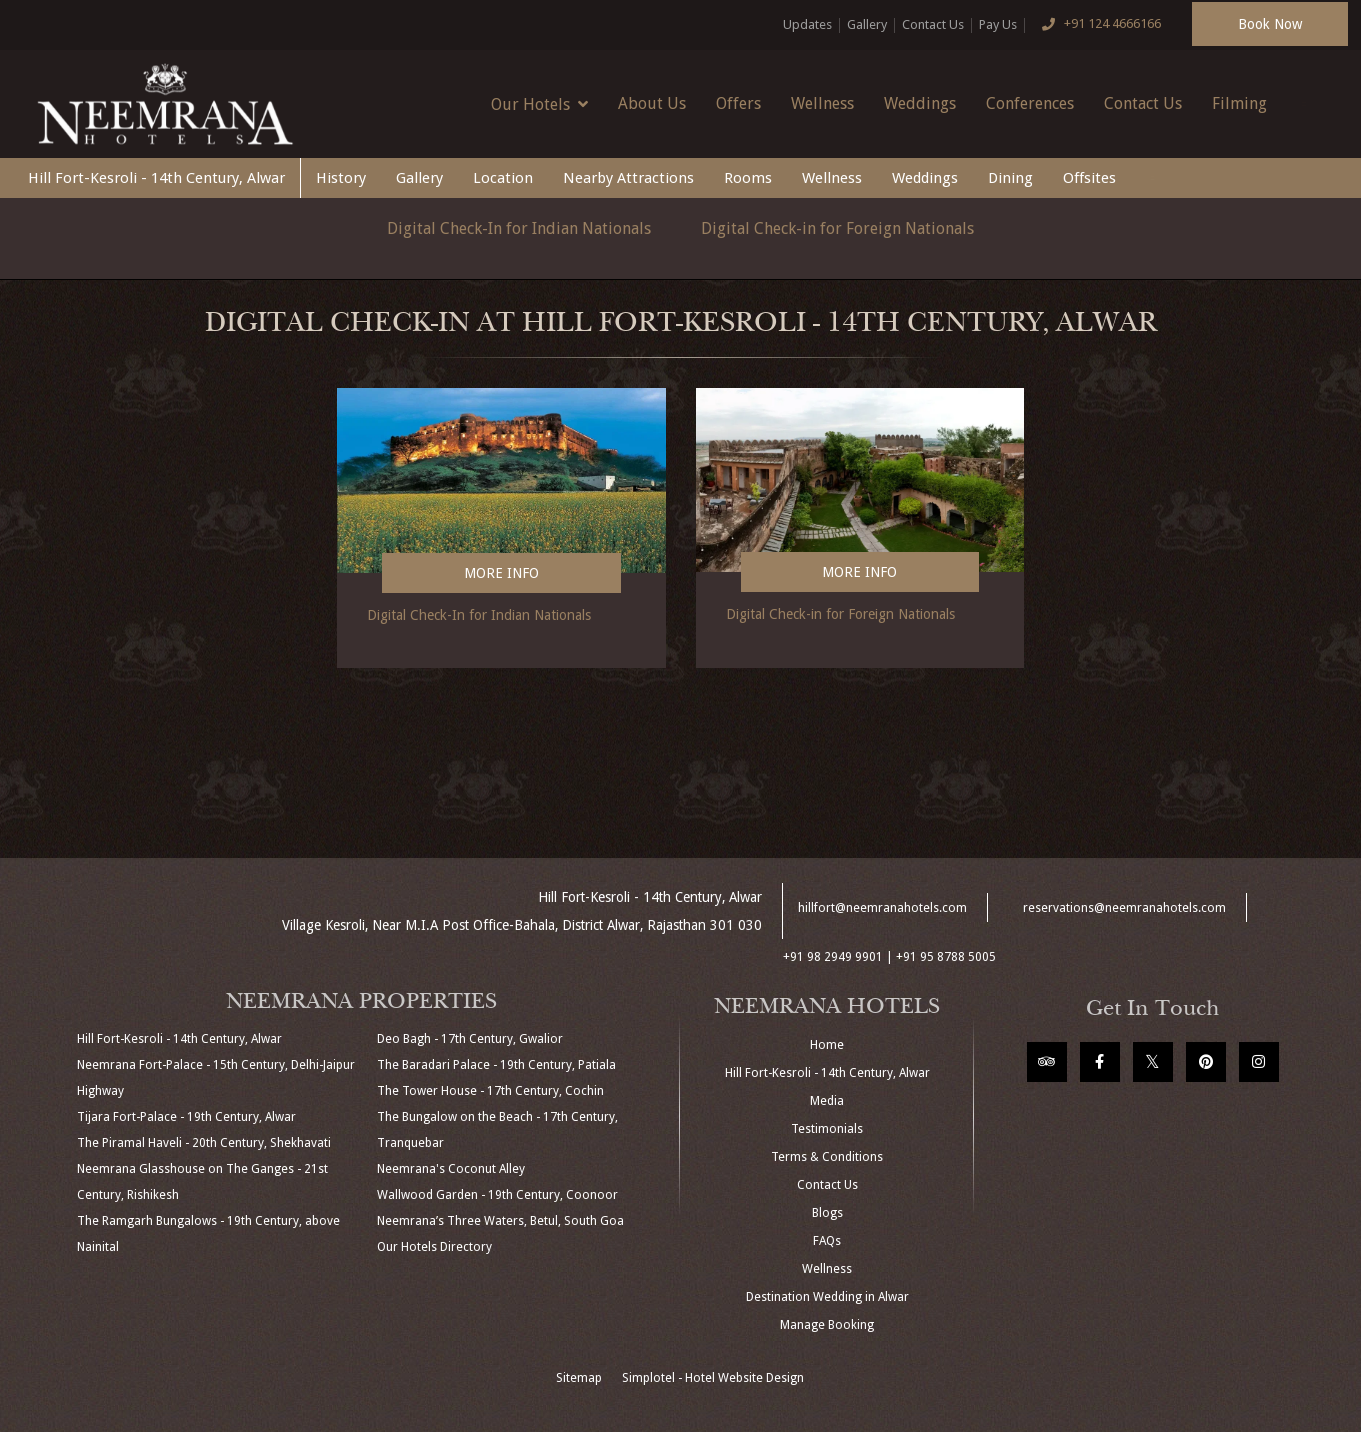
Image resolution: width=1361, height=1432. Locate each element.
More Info (501, 573)
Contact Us (933, 24)
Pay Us (998, 24)
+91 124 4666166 (1097, 25)
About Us (652, 103)
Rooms (748, 178)
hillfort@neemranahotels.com (882, 908)
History (341, 178)
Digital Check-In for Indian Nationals (519, 228)
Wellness (822, 103)
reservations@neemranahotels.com (1124, 908)
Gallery (867, 24)
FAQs (827, 1241)
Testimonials (827, 1129)
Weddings (920, 103)
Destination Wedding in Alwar (827, 1297)
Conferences (1030, 103)
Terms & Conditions (827, 1157)
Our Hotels (539, 104)
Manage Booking (827, 1325)
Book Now (1270, 24)
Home (827, 1045)
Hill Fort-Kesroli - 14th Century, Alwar (156, 178)
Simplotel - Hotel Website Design (713, 1378)
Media (827, 1101)
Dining (1010, 178)
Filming (1239, 103)
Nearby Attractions (628, 178)
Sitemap (579, 1378)
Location (503, 178)
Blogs (827, 1213)
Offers (738, 103)
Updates (807, 24)
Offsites (1089, 178)
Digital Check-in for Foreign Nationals (837, 228)
